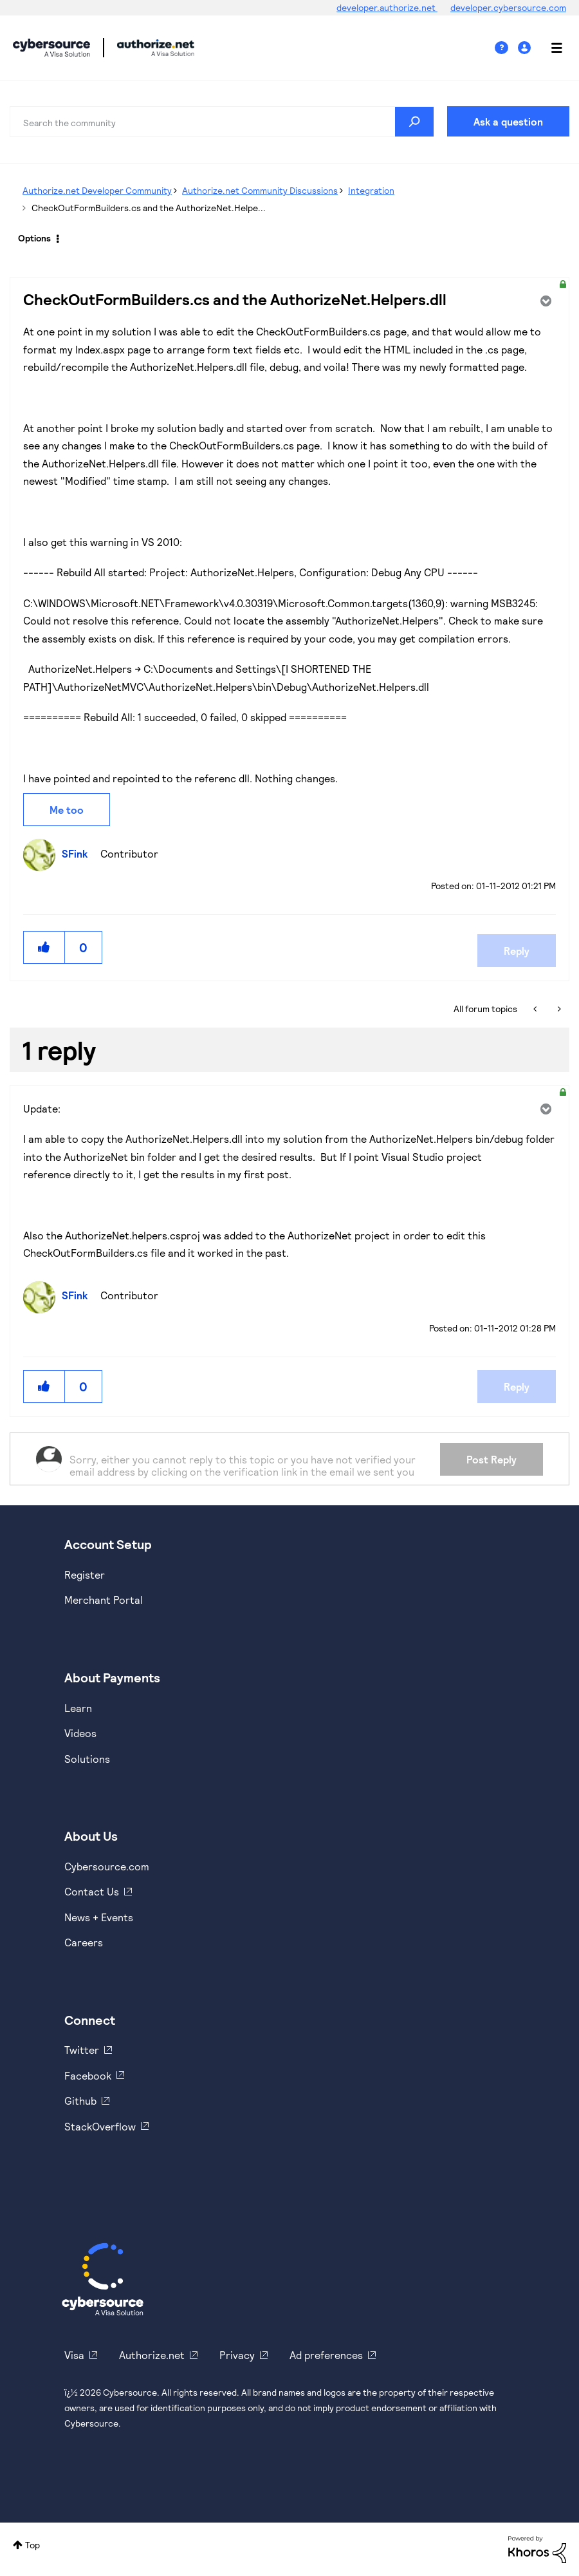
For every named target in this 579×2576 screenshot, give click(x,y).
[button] (44, 947)
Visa (74, 2355)
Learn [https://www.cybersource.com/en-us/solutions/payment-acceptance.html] (78, 1708)
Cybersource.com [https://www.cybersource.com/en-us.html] (106, 1866)
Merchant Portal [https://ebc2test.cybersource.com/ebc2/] (103, 1600)
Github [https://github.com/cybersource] (80, 2100)
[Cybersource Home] (103, 2279)
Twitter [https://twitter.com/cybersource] (81, 2050)
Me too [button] (67, 810)
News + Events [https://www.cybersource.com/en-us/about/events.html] (98, 1917)
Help (506, 48)
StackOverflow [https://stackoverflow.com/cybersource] (100, 2126)
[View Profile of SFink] (78, 853)
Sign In (526, 48)
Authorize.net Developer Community (97, 190)
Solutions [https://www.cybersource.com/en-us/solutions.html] (87, 1759)
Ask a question (508, 121)
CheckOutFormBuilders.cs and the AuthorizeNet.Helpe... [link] (149, 207)
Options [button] (34, 237)
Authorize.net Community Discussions (260, 190)
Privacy (237, 2355)
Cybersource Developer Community (51, 48)
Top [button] (32, 2544)
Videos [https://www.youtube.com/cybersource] (80, 1733)
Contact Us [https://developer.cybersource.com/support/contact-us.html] (91, 1891)
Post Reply (491, 1459)
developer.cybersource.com (508, 7)
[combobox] (222, 121)
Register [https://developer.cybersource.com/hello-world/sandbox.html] (84, 1574)
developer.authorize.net (386, 7)
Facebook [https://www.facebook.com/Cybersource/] (87, 2075)
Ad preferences (326, 2355)
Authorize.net (152, 2355)
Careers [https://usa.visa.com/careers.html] (83, 1942)
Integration (371, 190)
